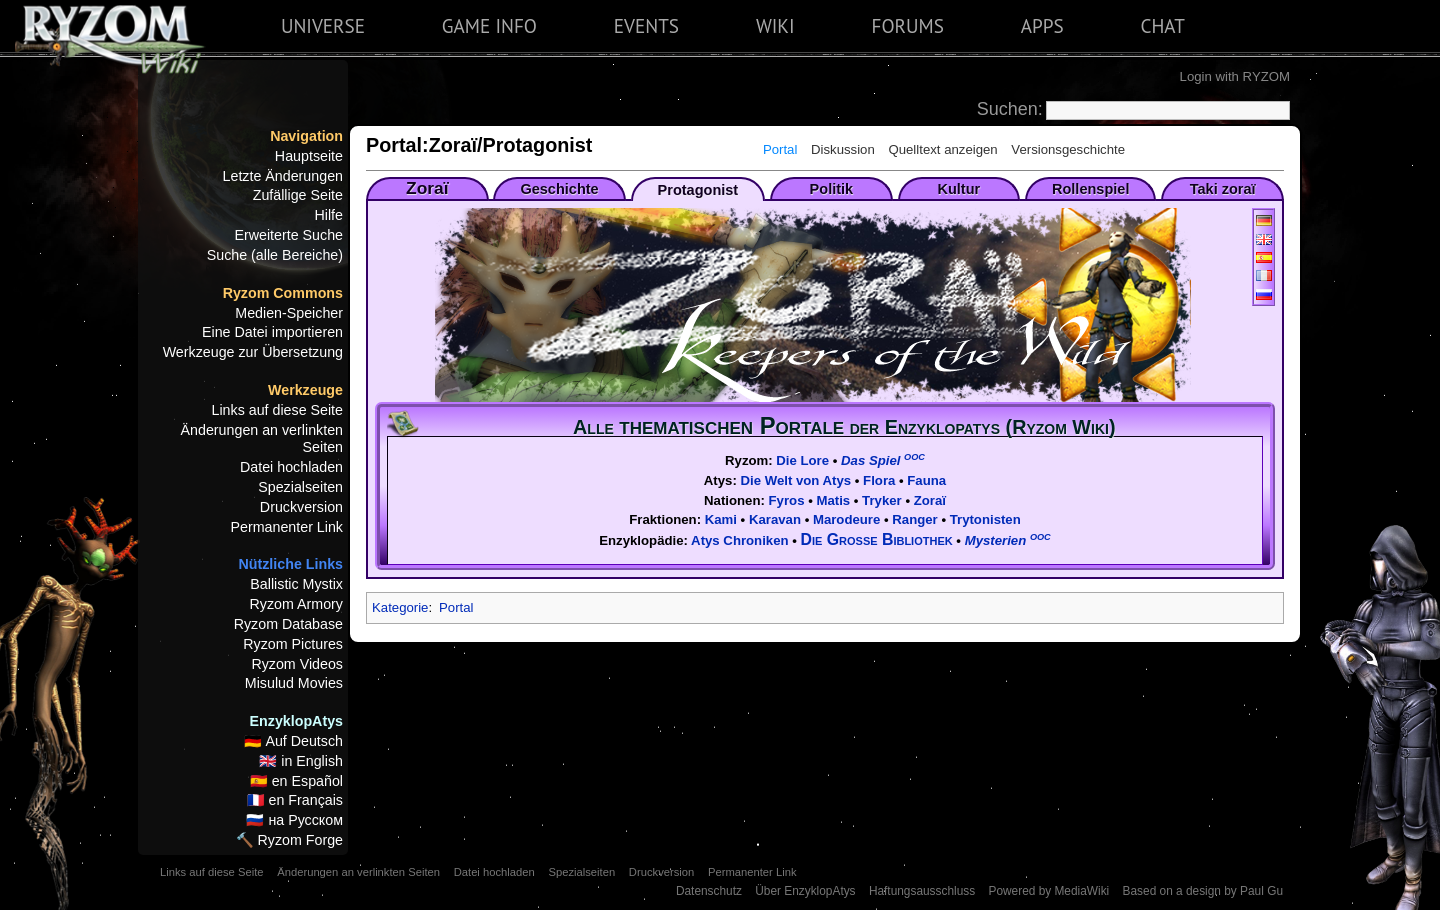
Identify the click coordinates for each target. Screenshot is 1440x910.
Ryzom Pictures (293, 644)
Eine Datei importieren (272, 332)
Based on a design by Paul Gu (1203, 891)
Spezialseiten (300, 487)
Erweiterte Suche (288, 235)
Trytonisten (985, 519)
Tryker (882, 500)
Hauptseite (309, 156)
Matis (833, 500)
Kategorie (400, 607)
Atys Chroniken (739, 540)
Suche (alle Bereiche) (275, 255)
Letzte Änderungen (283, 176)
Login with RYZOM (1235, 76)
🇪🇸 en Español (296, 781)
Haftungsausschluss (922, 891)
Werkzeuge (305, 390)
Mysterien (1008, 540)
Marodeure (846, 519)
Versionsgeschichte (1068, 149)
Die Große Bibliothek (877, 539)
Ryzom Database (288, 624)
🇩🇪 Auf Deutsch (293, 741)
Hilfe (328, 215)
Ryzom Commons (283, 293)
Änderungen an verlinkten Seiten (262, 439)
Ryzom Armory (296, 604)
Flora (879, 480)
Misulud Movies (294, 683)
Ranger (914, 519)
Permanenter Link (287, 527)
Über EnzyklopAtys (805, 891)
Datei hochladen (291, 467)
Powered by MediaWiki (1048, 891)
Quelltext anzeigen (942, 149)
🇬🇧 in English (301, 761)
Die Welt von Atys (796, 480)
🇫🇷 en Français (295, 800)
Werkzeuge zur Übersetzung (253, 352)
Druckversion (301, 507)
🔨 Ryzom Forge (289, 840)
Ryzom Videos (297, 664)
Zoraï (930, 500)
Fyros (787, 500)
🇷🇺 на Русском (294, 820)
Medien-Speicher (289, 313)
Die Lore (802, 460)
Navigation (306, 136)
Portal (780, 149)
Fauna (926, 480)
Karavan (775, 519)
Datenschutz (709, 891)
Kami (721, 519)
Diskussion (843, 149)
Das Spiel (883, 460)
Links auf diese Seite (278, 410)
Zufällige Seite (298, 195)
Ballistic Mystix (296, 584)
